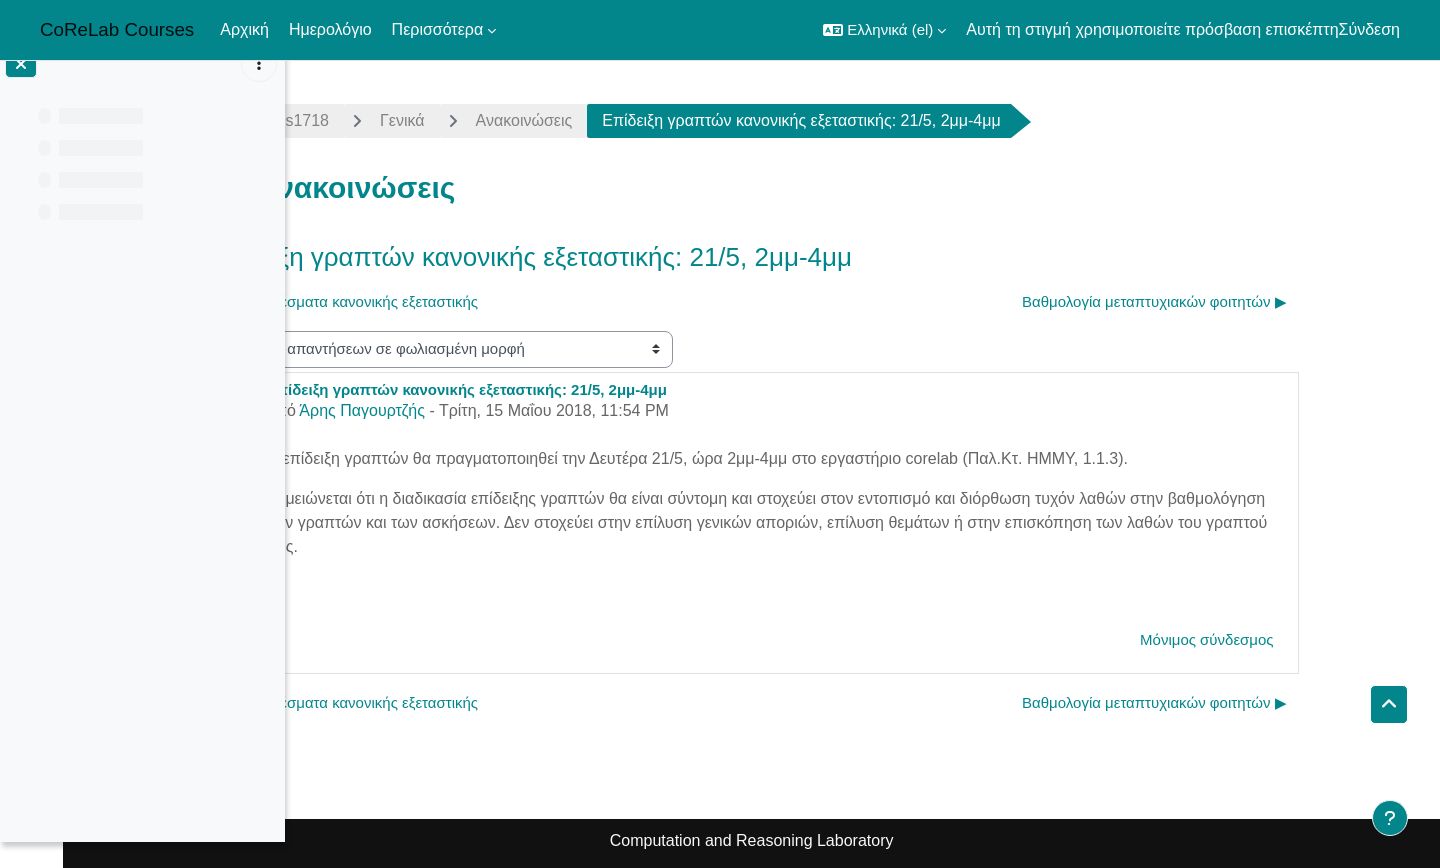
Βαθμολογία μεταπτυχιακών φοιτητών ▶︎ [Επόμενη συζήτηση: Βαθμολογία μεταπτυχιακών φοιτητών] (1265, 301)
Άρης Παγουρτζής (473, 410)
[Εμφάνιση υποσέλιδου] (1390, 818)
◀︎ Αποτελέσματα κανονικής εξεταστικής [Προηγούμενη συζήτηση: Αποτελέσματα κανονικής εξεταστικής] (459, 301)
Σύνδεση (1369, 29)
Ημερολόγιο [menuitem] (330, 29)
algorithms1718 (385, 120)
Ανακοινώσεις (634, 120)
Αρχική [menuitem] (244, 29)
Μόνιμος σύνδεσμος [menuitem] (1318, 639)
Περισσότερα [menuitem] (438, 29)
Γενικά (513, 120)
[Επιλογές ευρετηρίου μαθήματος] (259, 90)
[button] (884, 30)
